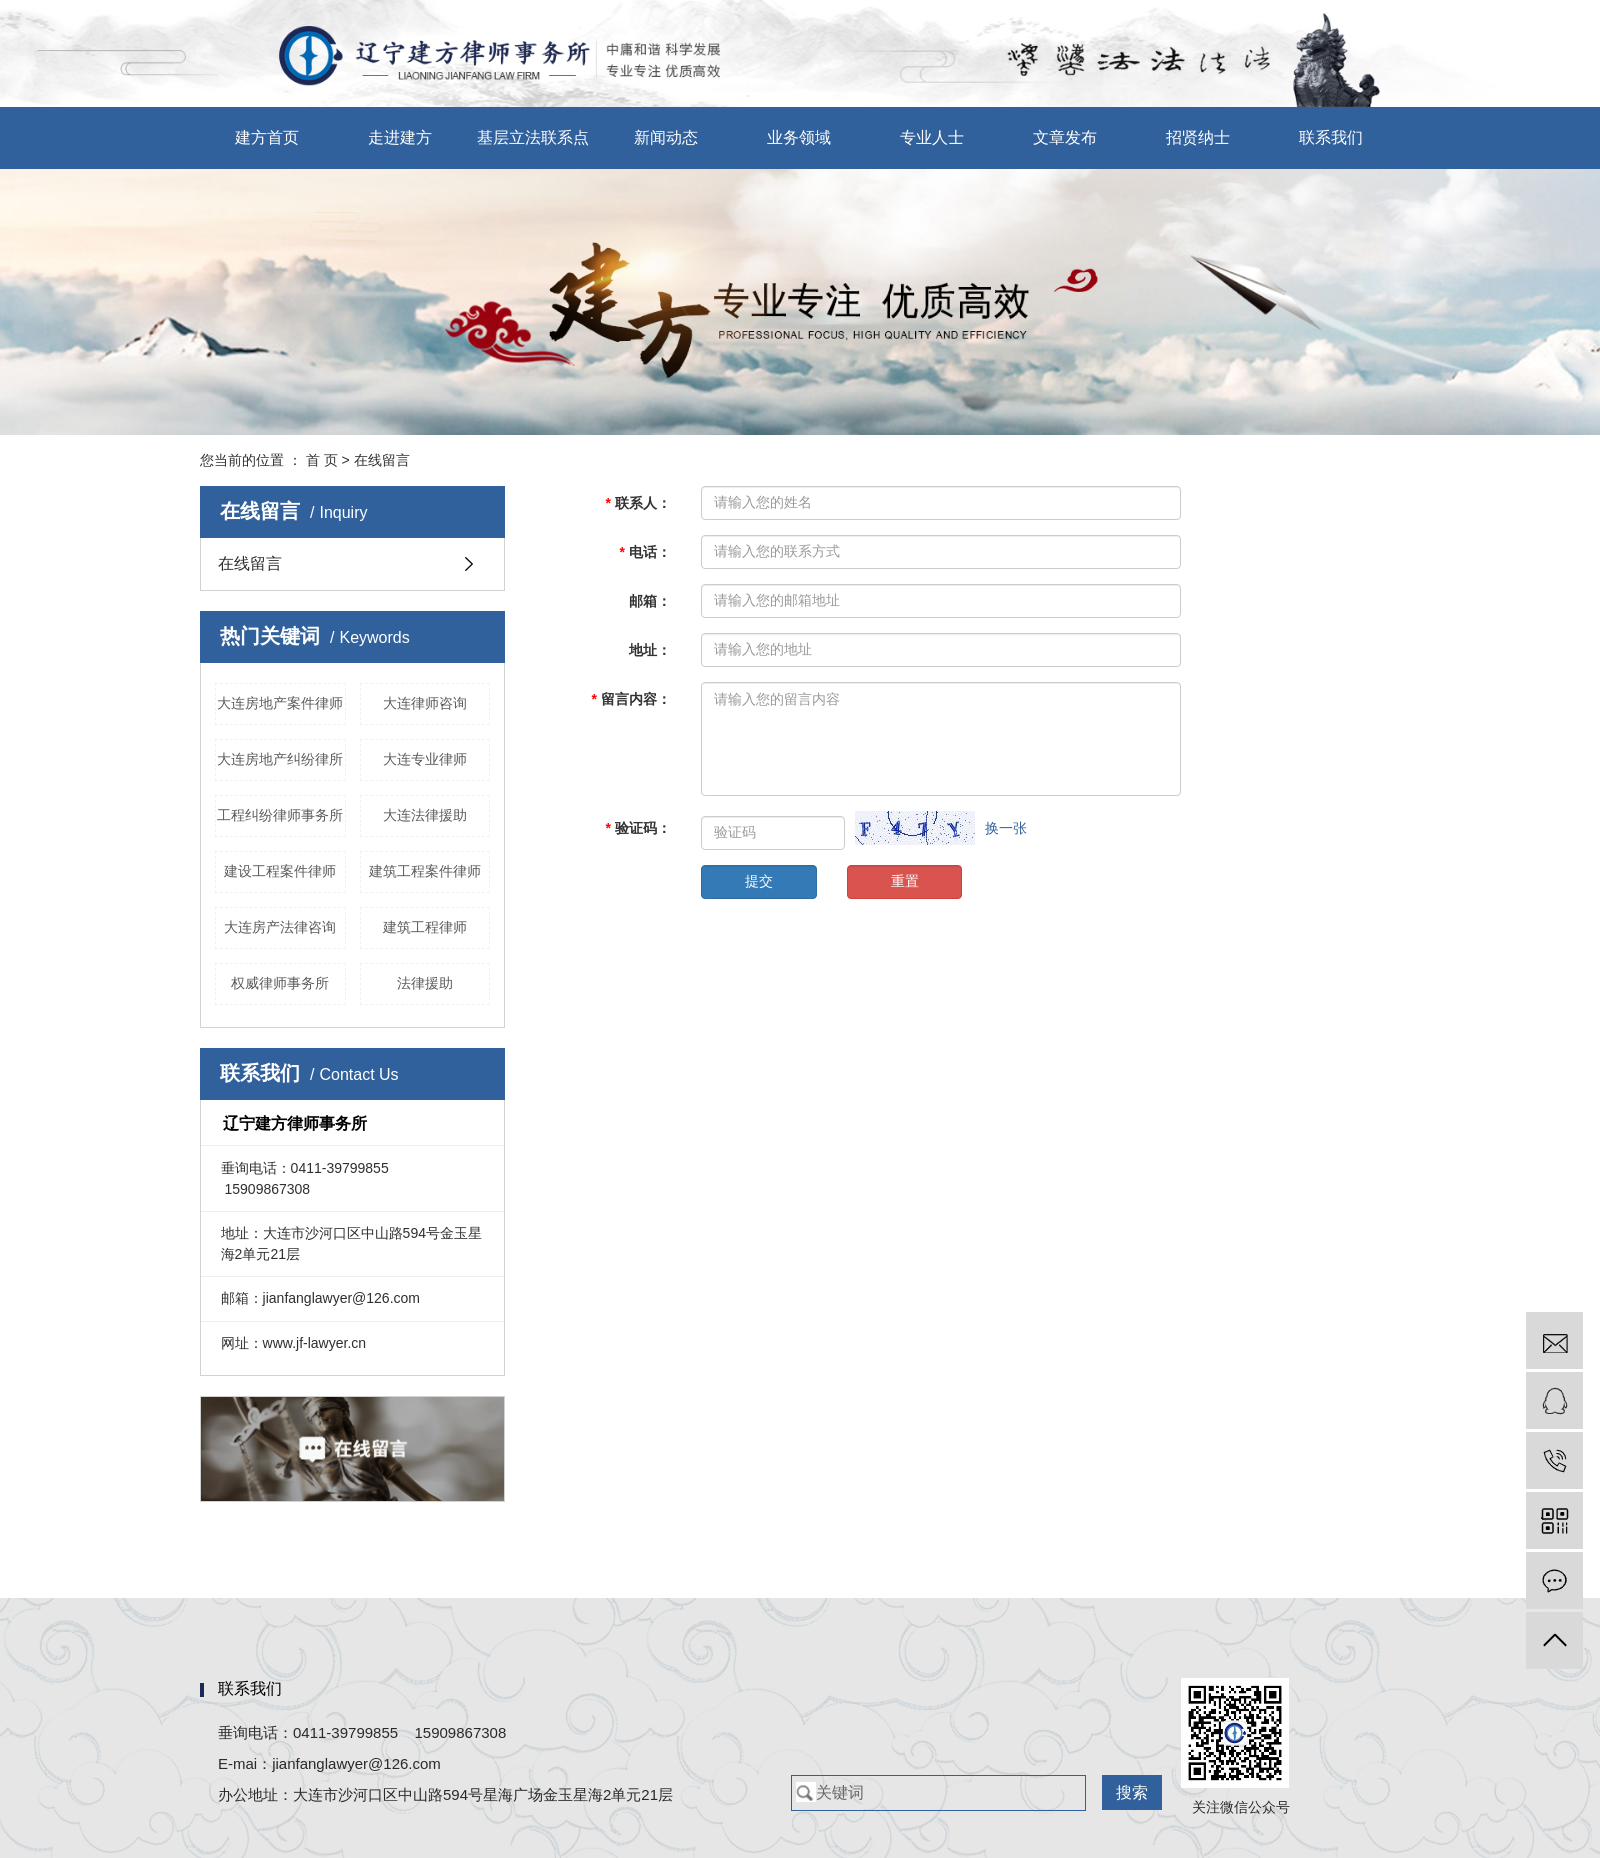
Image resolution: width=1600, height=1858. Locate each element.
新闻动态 (666, 137)
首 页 (322, 460)
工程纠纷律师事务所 (280, 815)
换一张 (1006, 828)
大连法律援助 (425, 815)
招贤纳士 (1198, 137)
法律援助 (425, 983)
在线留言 (250, 563)
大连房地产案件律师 (280, 703)
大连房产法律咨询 (280, 927)
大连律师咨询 (425, 703)
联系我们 (1331, 137)
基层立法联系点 (533, 137)
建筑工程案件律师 (425, 871)
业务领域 (799, 137)
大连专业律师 (425, 759)
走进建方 (400, 137)
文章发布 (1065, 137)
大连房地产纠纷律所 (280, 759)
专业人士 (932, 137)
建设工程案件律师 (280, 871)
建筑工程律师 (425, 927)
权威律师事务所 (280, 983)
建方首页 (267, 137)
